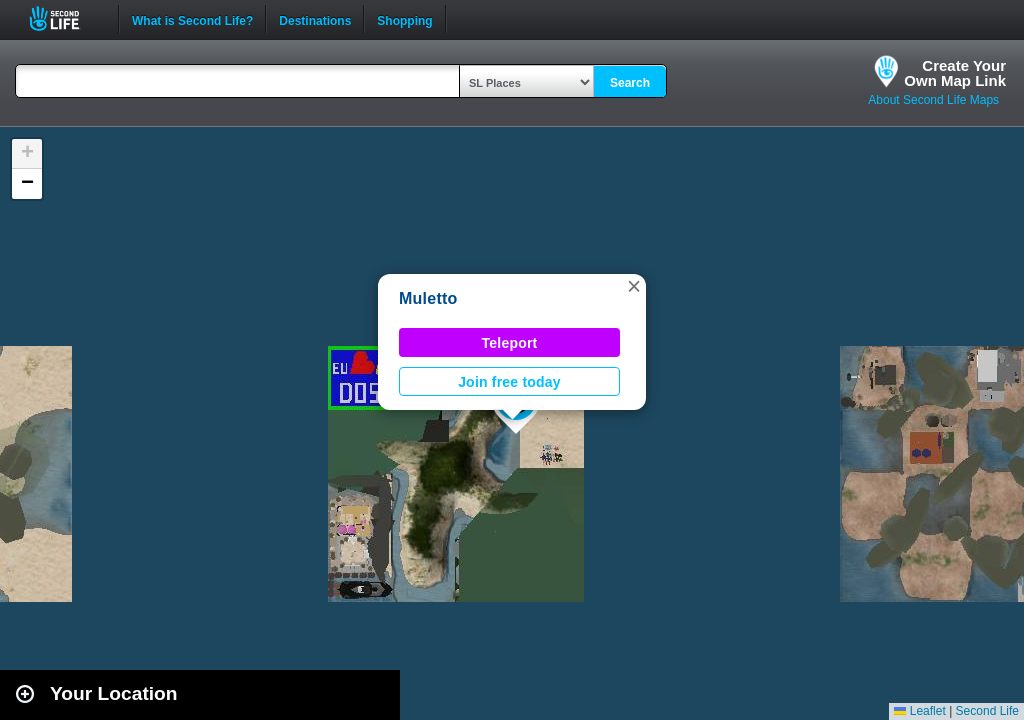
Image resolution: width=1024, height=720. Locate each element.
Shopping (404, 19)
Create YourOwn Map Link (955, 73)
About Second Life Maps (933, 100)
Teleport (510, 343)
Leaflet (919, 711)
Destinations (315, 19)
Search (630, 83)
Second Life (65, 18)
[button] (634, 286)
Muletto (428, 298)
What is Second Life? (192, 19)
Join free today (509, 382)
